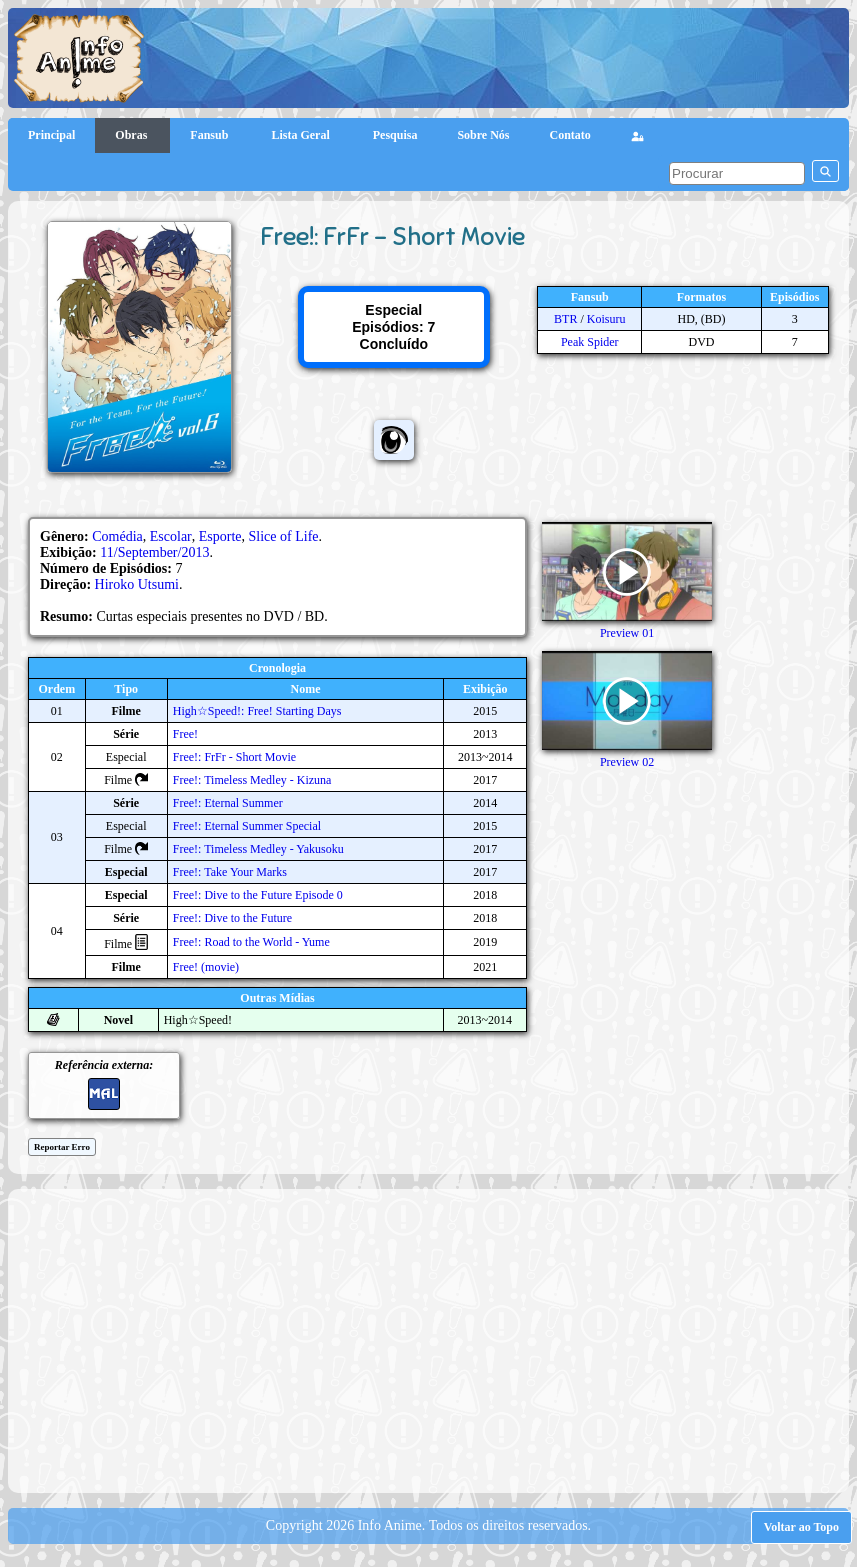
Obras (132, 135)
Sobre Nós (483, 135)
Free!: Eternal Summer (228, 803)
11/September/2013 (154, 552)
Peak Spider (590, 342)
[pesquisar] (737, 173)
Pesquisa (395, 135)
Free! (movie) (206, 967)
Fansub (210, 135)
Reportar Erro (62, 1147)
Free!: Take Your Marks (230, 872)
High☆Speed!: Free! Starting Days (257, 711)
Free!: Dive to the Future (232, 918)
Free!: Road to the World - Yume (251, 942)
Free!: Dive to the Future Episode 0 (258, 895)
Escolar (171, 536)
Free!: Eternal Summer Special (247, 826)
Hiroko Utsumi (137, 584)
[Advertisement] (437, 1339)
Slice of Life (284, 536)
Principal (51, 135)
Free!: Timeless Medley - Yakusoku (258, 849)
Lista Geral (301, 135)
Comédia (117, 536)
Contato (570, 135)
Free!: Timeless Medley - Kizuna (252, 780)
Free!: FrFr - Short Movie (234, 757)
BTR (565, 319)
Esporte (220, 536)
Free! (185, 734)
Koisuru (606, 319)
